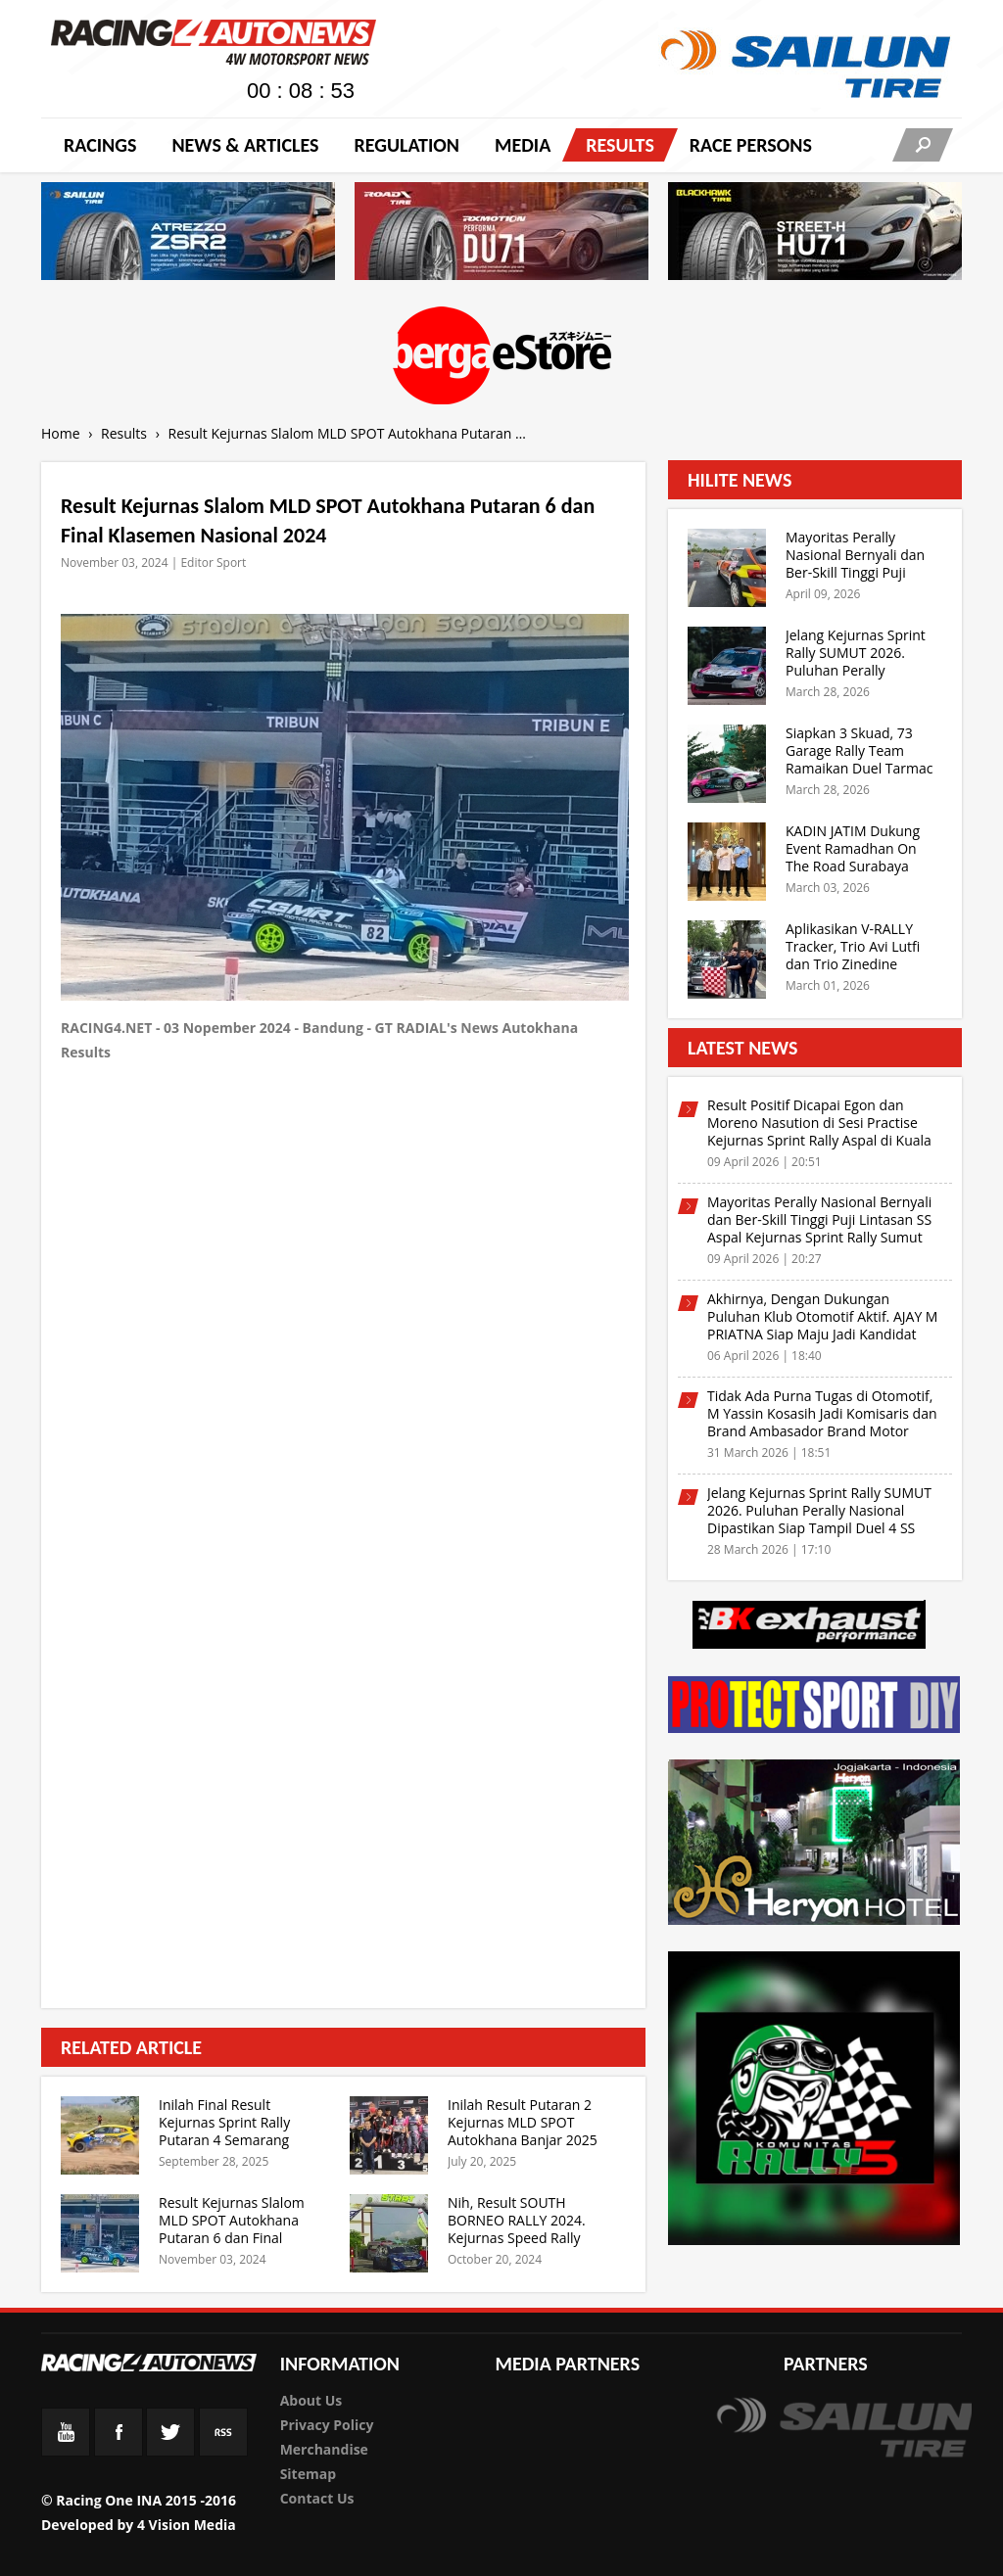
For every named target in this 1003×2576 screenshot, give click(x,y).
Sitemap (308, 2473)
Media (522, 145)
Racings (100, 145)
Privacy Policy (327, 2424)
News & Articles (244, 145)
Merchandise (324, 2449)
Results (620, 145)
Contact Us (317, 2498)
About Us (311, 2400)
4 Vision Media (186, 2524)
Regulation (406, 145)
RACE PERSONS (751, 145)
